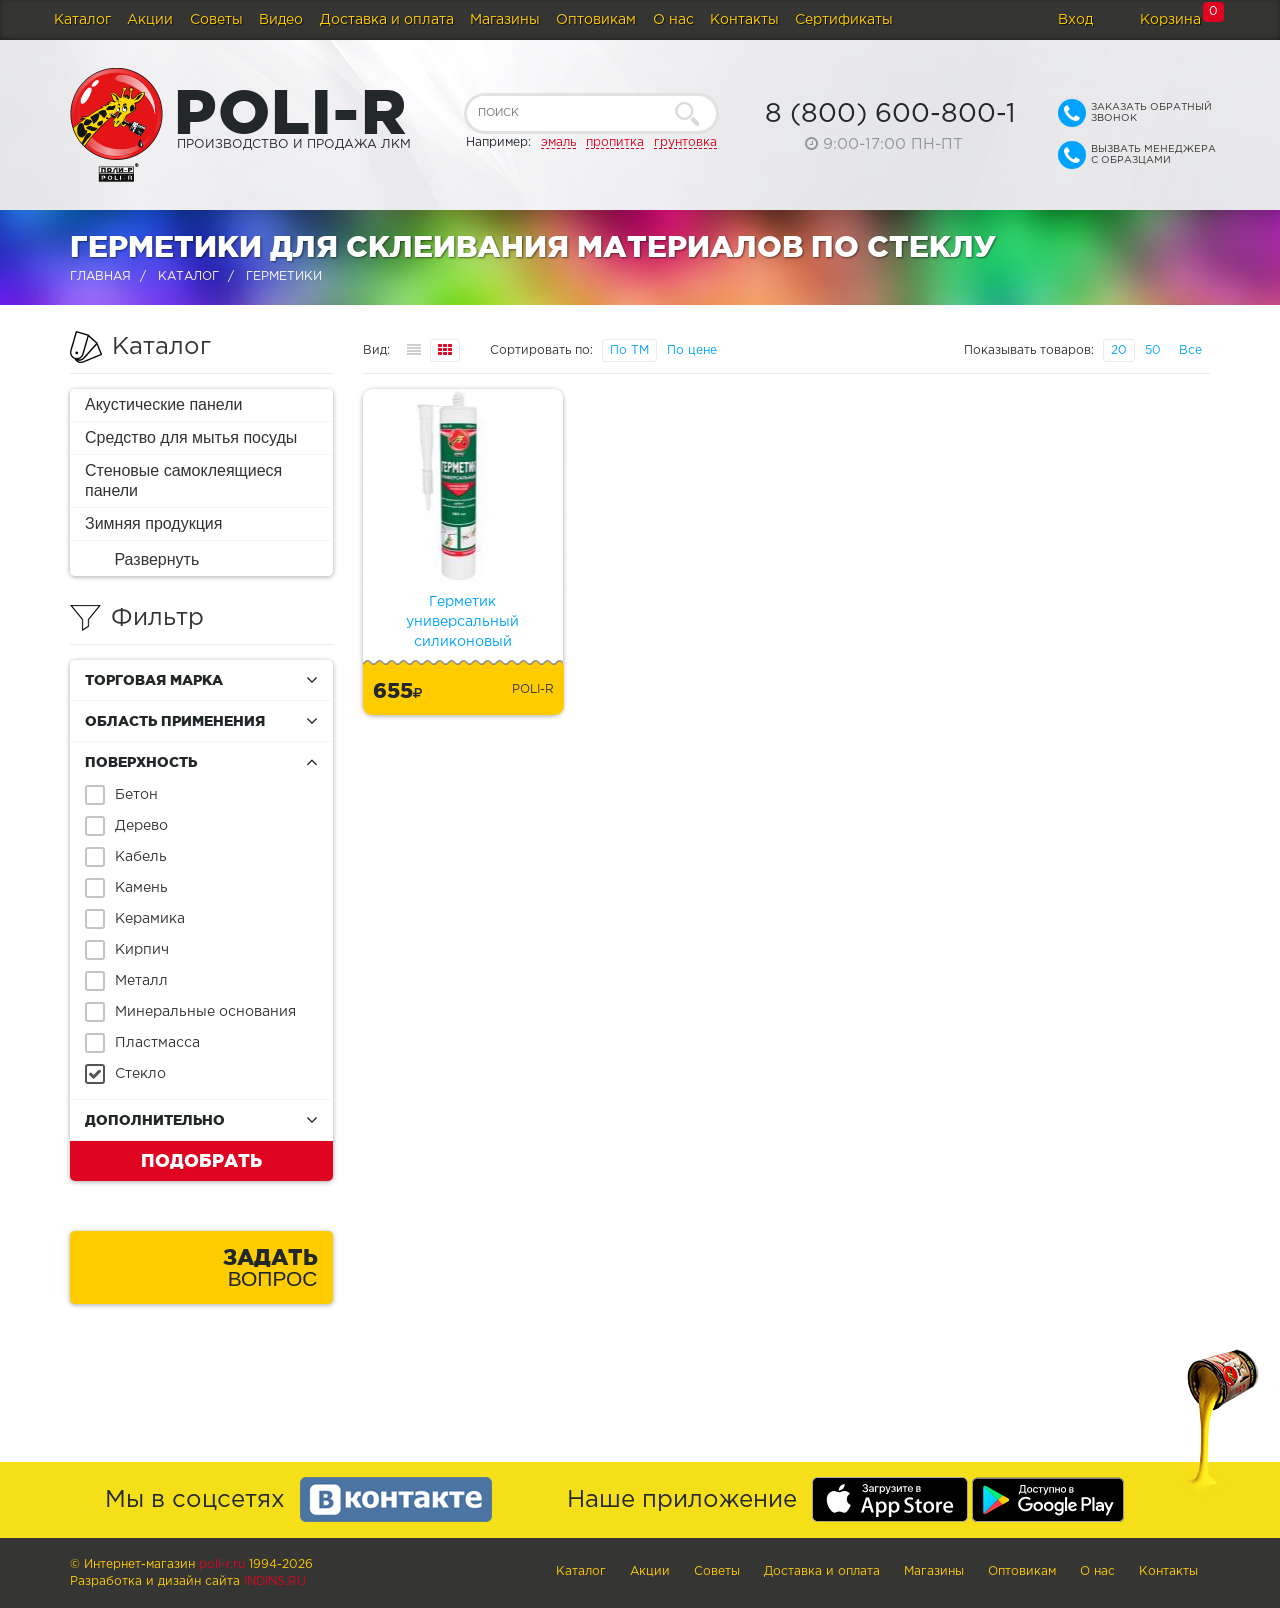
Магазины (505, 20)
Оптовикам (596, 20)
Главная (100, 276)
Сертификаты (844, 20)
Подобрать (201, 1160)
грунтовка (685, 142)
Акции (150, 20)
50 (1153, 350)
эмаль (558, 142)
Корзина (1170, 20)
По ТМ (629, 350)
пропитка (615, 142)
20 (1119, 350)
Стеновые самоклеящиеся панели (183, 480)
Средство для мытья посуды (191, 437)
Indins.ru (275, 1581)
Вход (1075, 20)
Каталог (82, 20)
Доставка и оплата (387, 20)
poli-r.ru (222, 1564)
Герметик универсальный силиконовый (462, 622)
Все (1190, 350)
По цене (692, 350)
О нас (673, 20)
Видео (281, 20)
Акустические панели (164, 404)
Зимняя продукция (153, 523)
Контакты (744, 20)
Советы (216, 20)
